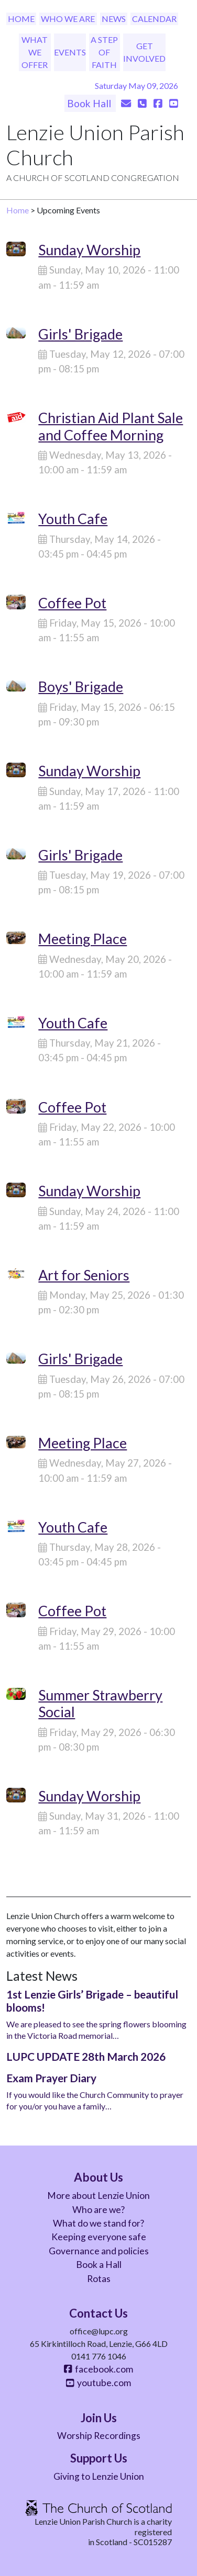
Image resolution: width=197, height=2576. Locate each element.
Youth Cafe (72, 518)
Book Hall (90, 103)
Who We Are (68, 19)
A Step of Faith (104, 52)
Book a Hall (99, 2264)
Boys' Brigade (80, 686)
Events (70, 52)
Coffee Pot (72, 602)
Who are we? (98, 2209)
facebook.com (98, 2369)
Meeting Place (82, 938)
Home (21, 19)
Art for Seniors (83, 1275)
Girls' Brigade (80, 334)
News (114, 19)
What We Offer (34, 52)
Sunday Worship (89, 249)
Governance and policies (99, 2250)
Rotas (99, 2278)
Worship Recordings (98, 2435)
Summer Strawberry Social (100, 1703)
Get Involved (144, 52)
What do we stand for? (98, 2223)
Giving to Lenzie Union (98, 2476)
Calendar (154, 19)
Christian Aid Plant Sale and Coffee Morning (110, 426)
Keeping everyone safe (98, 2236)
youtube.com (98, 2382)
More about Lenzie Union (98, 2195)
